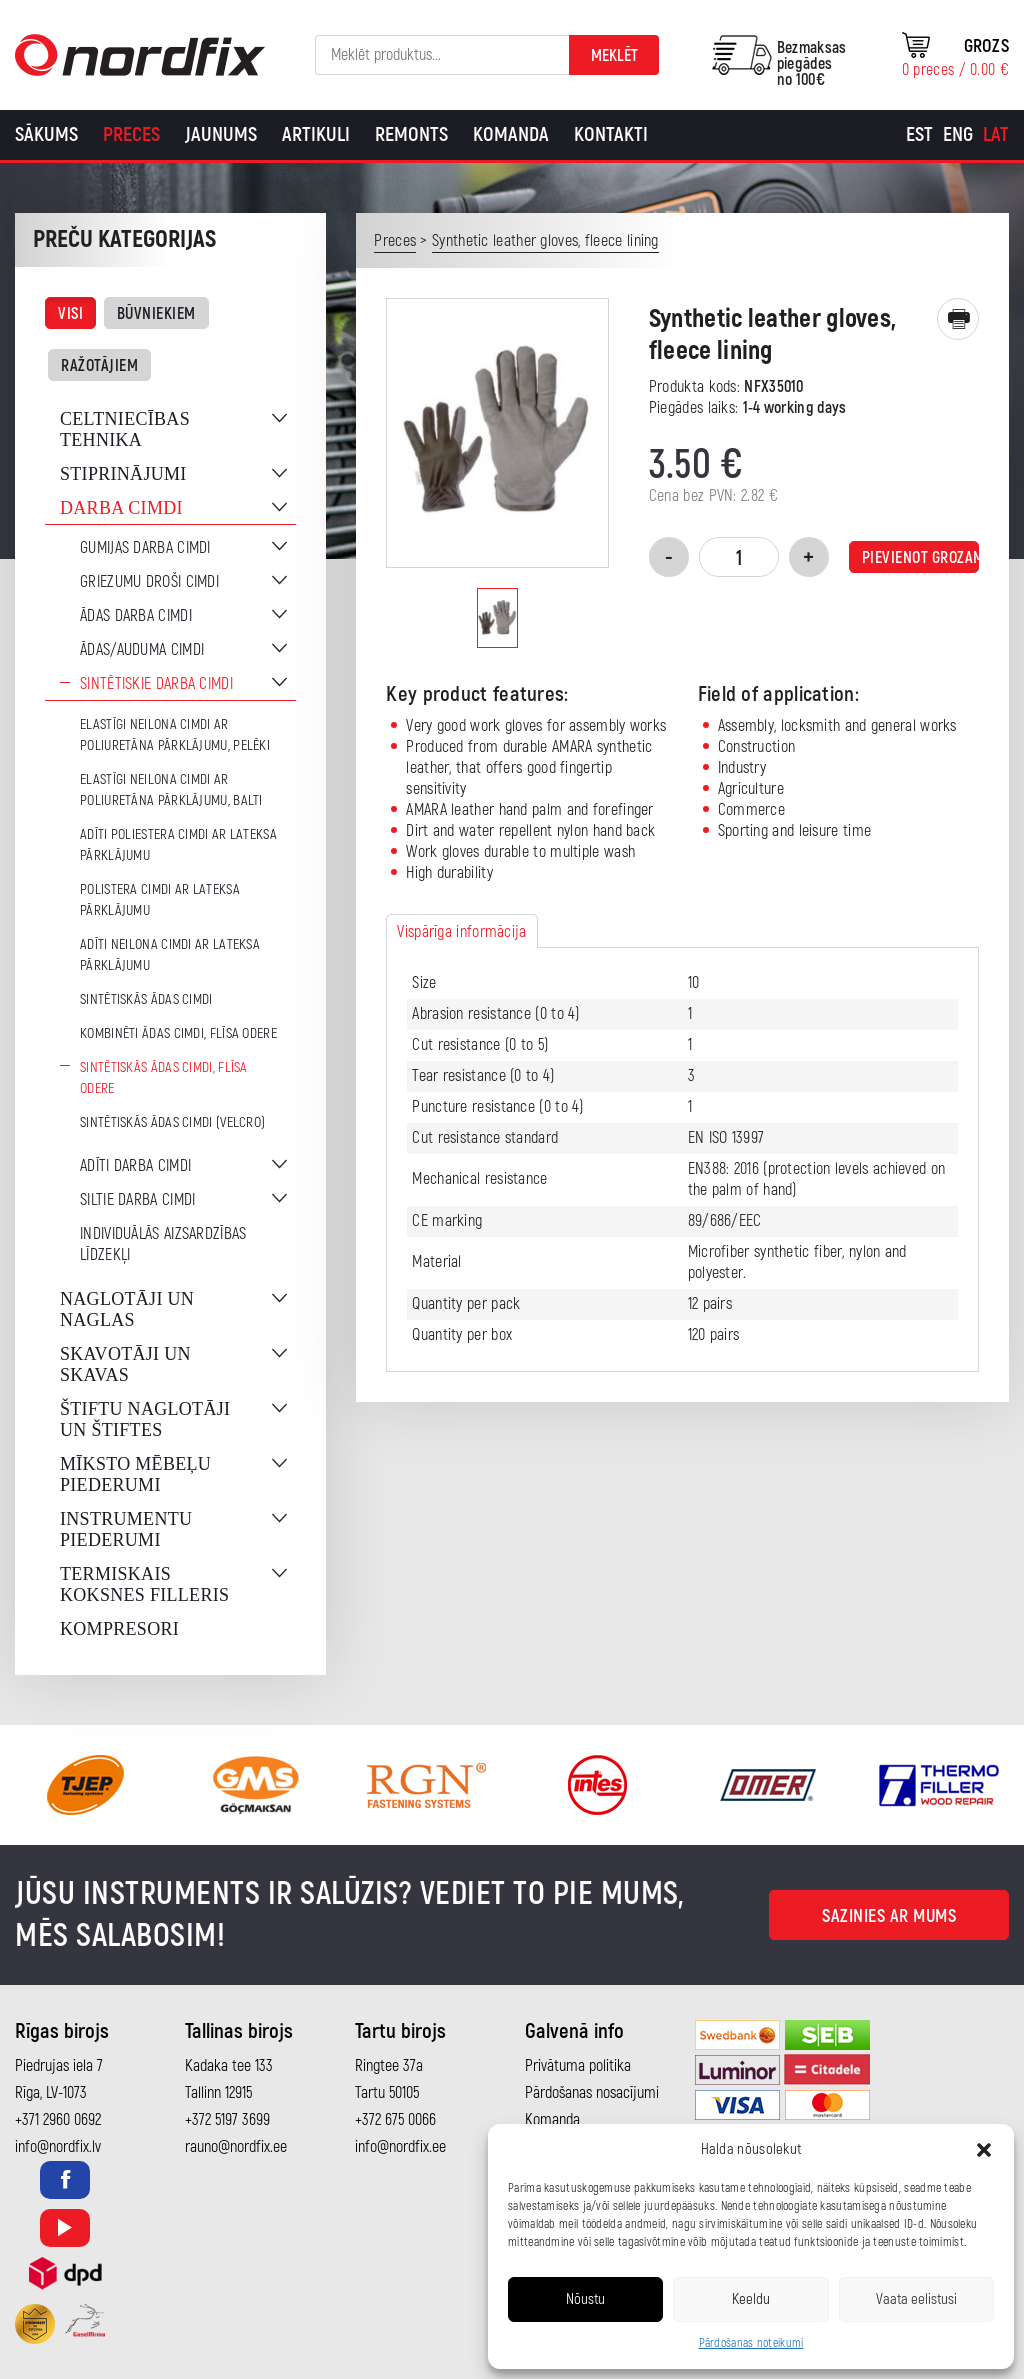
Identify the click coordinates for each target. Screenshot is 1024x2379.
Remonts (411, 134)
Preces (131, 134)
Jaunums (221, 134)
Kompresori (119, 1629)
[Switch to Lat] (996, 135)
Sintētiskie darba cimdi (156, 684)
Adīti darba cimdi (135, 1166)
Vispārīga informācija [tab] (461, 932)
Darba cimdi (121, 508)
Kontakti (611, 134)
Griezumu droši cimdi (149, 582)
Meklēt (614, 56)
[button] (984, 2150)
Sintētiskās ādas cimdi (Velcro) (172, 1122)
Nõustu (585, 2299)
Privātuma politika (578, 2066)
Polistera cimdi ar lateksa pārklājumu (160, 900)
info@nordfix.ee (400, 2147)
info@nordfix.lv (58, 2147)
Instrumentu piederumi (126, 1529)
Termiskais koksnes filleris (144, 1584)
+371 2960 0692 (58, 2120)
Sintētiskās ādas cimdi (146, 999)
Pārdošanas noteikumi (751, 2343)
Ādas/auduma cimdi (142, 650)
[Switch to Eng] (958, 135)
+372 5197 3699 (227, 2120)
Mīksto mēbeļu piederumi (135, 1474)
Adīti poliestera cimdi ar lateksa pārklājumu (178, 845)
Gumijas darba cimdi (145, 548)
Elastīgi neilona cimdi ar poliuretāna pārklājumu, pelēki (175, 735)
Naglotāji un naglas (127, 1309)
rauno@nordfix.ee (236, 2147)
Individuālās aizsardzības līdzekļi (163, 1244)
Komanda (511, 134)
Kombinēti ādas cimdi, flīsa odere (178, 1033)
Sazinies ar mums (889, 1916)
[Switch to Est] (919, 135)
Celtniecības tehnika (125, 429)
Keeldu (751, 2299)
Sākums (46, 134)
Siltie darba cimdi (137, 1200)
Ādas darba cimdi (136, 616)
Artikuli (316, 134)
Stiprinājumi (123, 474)
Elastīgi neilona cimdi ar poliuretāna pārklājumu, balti (171, 790)
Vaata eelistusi (916, 2299)
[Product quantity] (739, 557)
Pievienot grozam (920, 558)
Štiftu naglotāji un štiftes (145, 1419)
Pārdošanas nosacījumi (592, 2093)
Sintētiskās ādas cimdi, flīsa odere (164, 1078)
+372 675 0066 (395, 2120)
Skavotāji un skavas (125, 1364)
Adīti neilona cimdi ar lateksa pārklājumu (170, 955)
